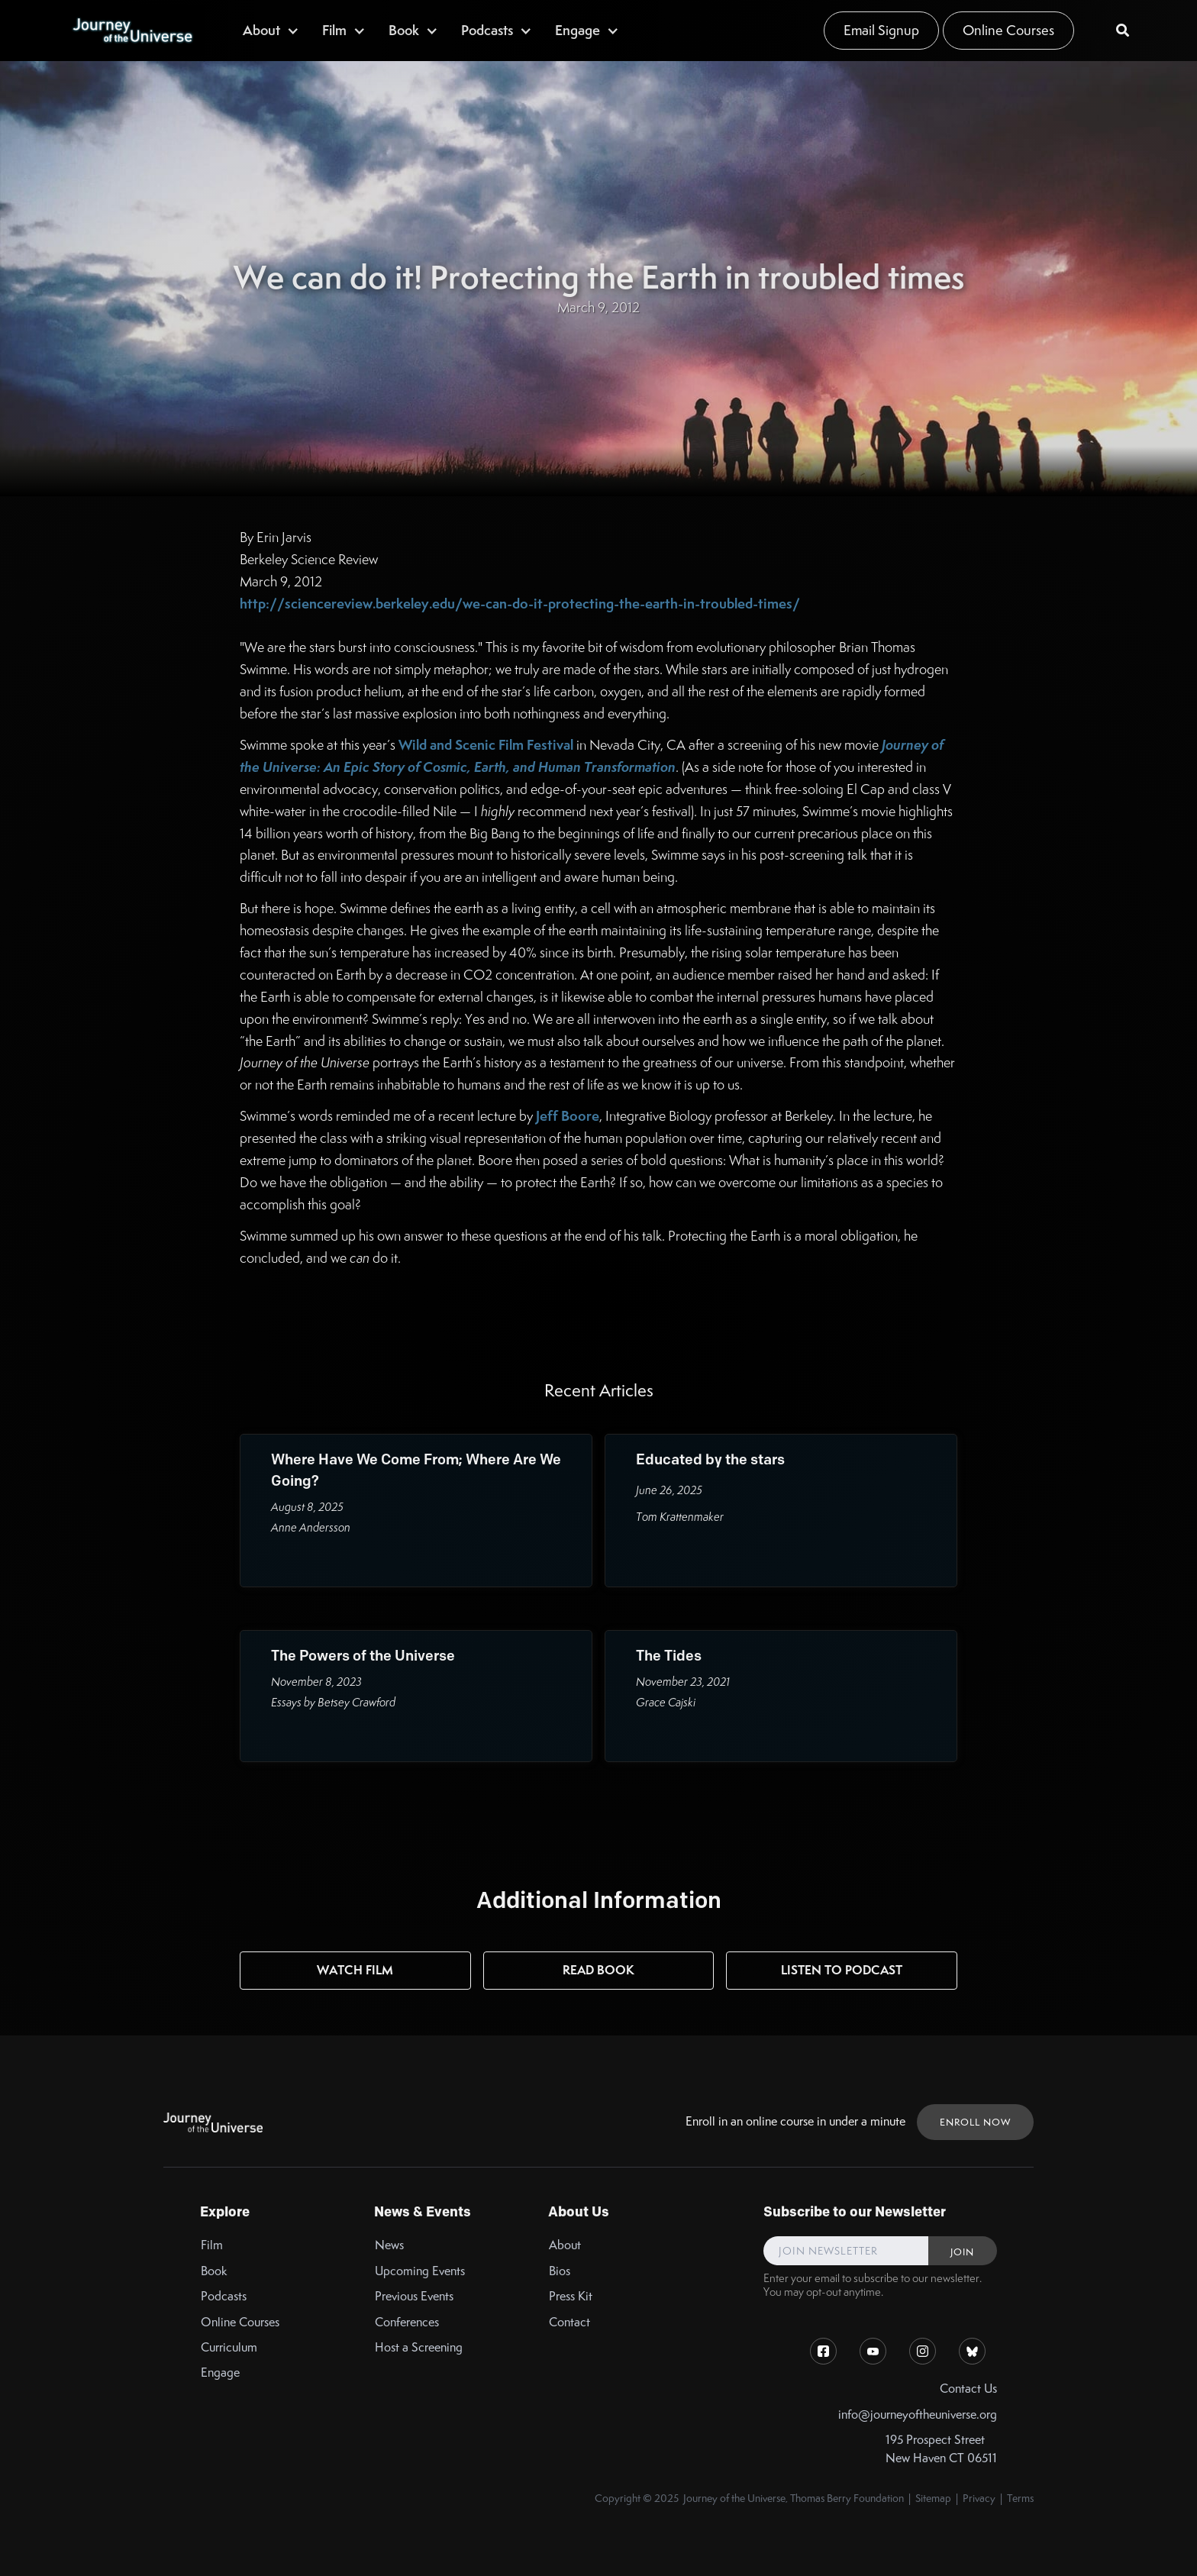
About (565, 2245)
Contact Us (968, 2389)
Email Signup (881, 30)
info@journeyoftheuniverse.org (917, 2415)
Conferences (407, 2322)
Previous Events (414, 2296)
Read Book (598, 1969)
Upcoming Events (420, 2271)
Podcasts (224, 2296)
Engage (220, 2373)
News (389, 2245)
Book (214, 2271)
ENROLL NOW (975, 2122)
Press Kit (570, 2296)
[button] (271, 30)
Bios (559, 2271)
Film (212, 2245)
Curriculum (229, 2347)
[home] (132, 30)
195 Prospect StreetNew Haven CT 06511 (941, 2448)
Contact (569, 2322)
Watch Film (355, 1969)
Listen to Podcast (841, 1969)
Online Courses (1008, 30)
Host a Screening (419, 2347)
